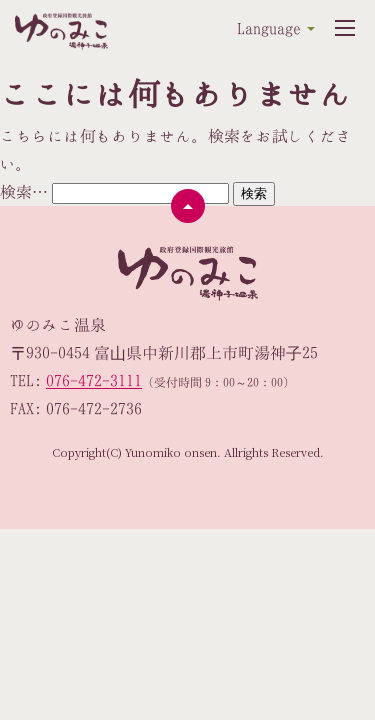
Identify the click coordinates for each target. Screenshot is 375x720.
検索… (24, 192)
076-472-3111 (94, 381)
